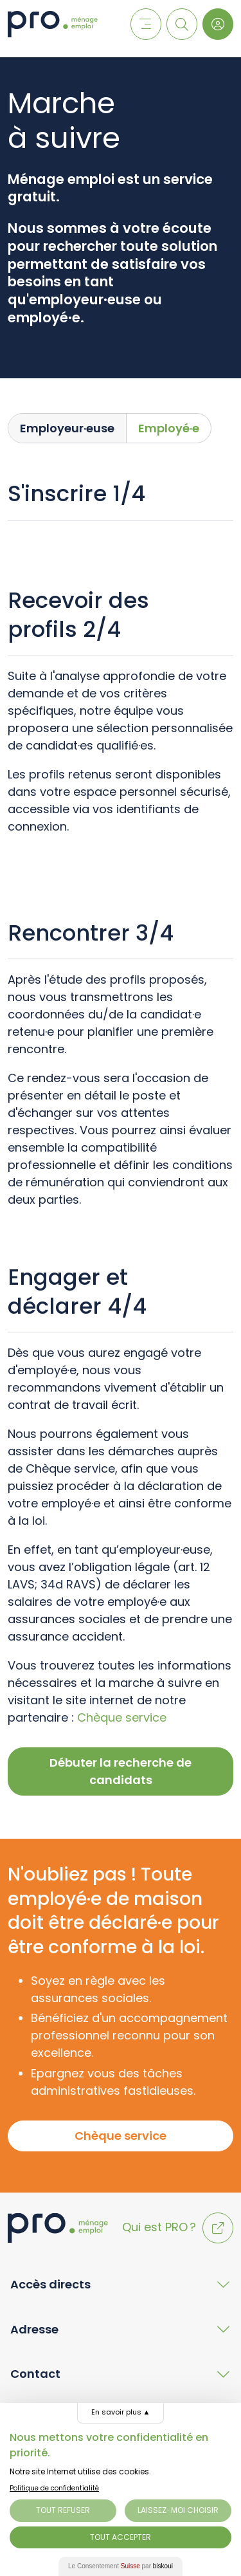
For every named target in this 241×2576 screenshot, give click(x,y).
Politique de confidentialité (54, 2488)
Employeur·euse (67, 428)
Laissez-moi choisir (178, 2510)
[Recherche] (181, 23)
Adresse (34, 2329)
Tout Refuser (63, 2510)
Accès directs (50, 2284)
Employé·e (168, 428)
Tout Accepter (120, 2537)
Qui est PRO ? (177, 2227)
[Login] (217, 23)
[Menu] (145, 23)
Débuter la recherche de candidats (120, 1771)
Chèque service (121, 1717)
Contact (35, 2374)
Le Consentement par (120, 2566)
